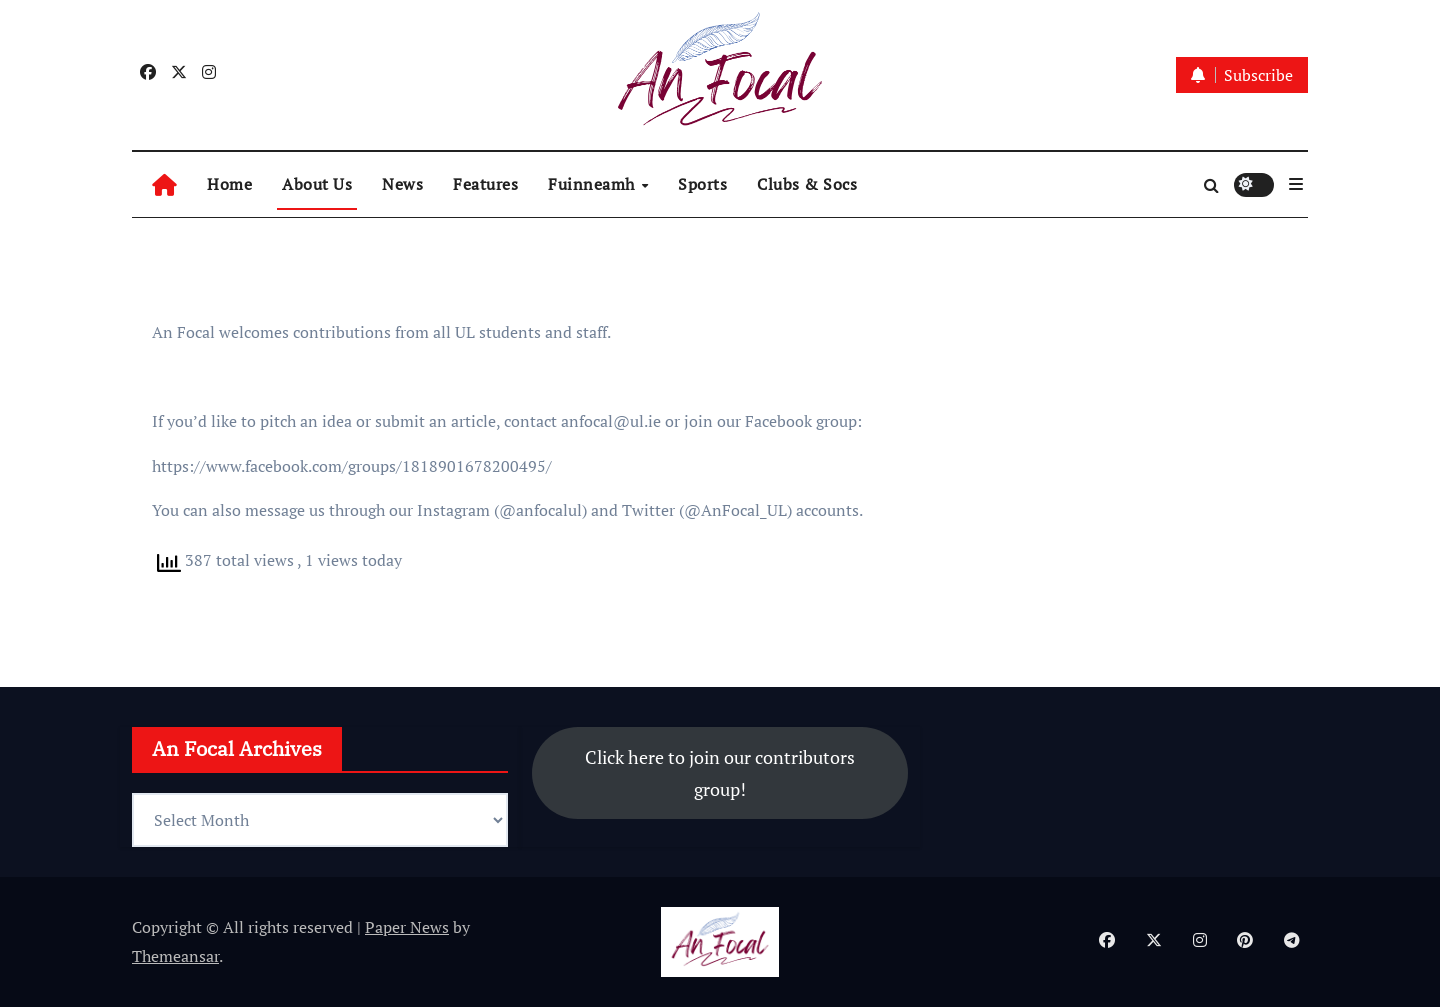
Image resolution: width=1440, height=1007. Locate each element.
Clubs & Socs (807, 184)
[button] (1296, 184)
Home (229, 184)
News (402, 184)
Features (485, 184)
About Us (317, 184)
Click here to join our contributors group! (720, 773)
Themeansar (175, 956)
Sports (702, 184)
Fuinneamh (593, 184)
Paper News (407, 927)
